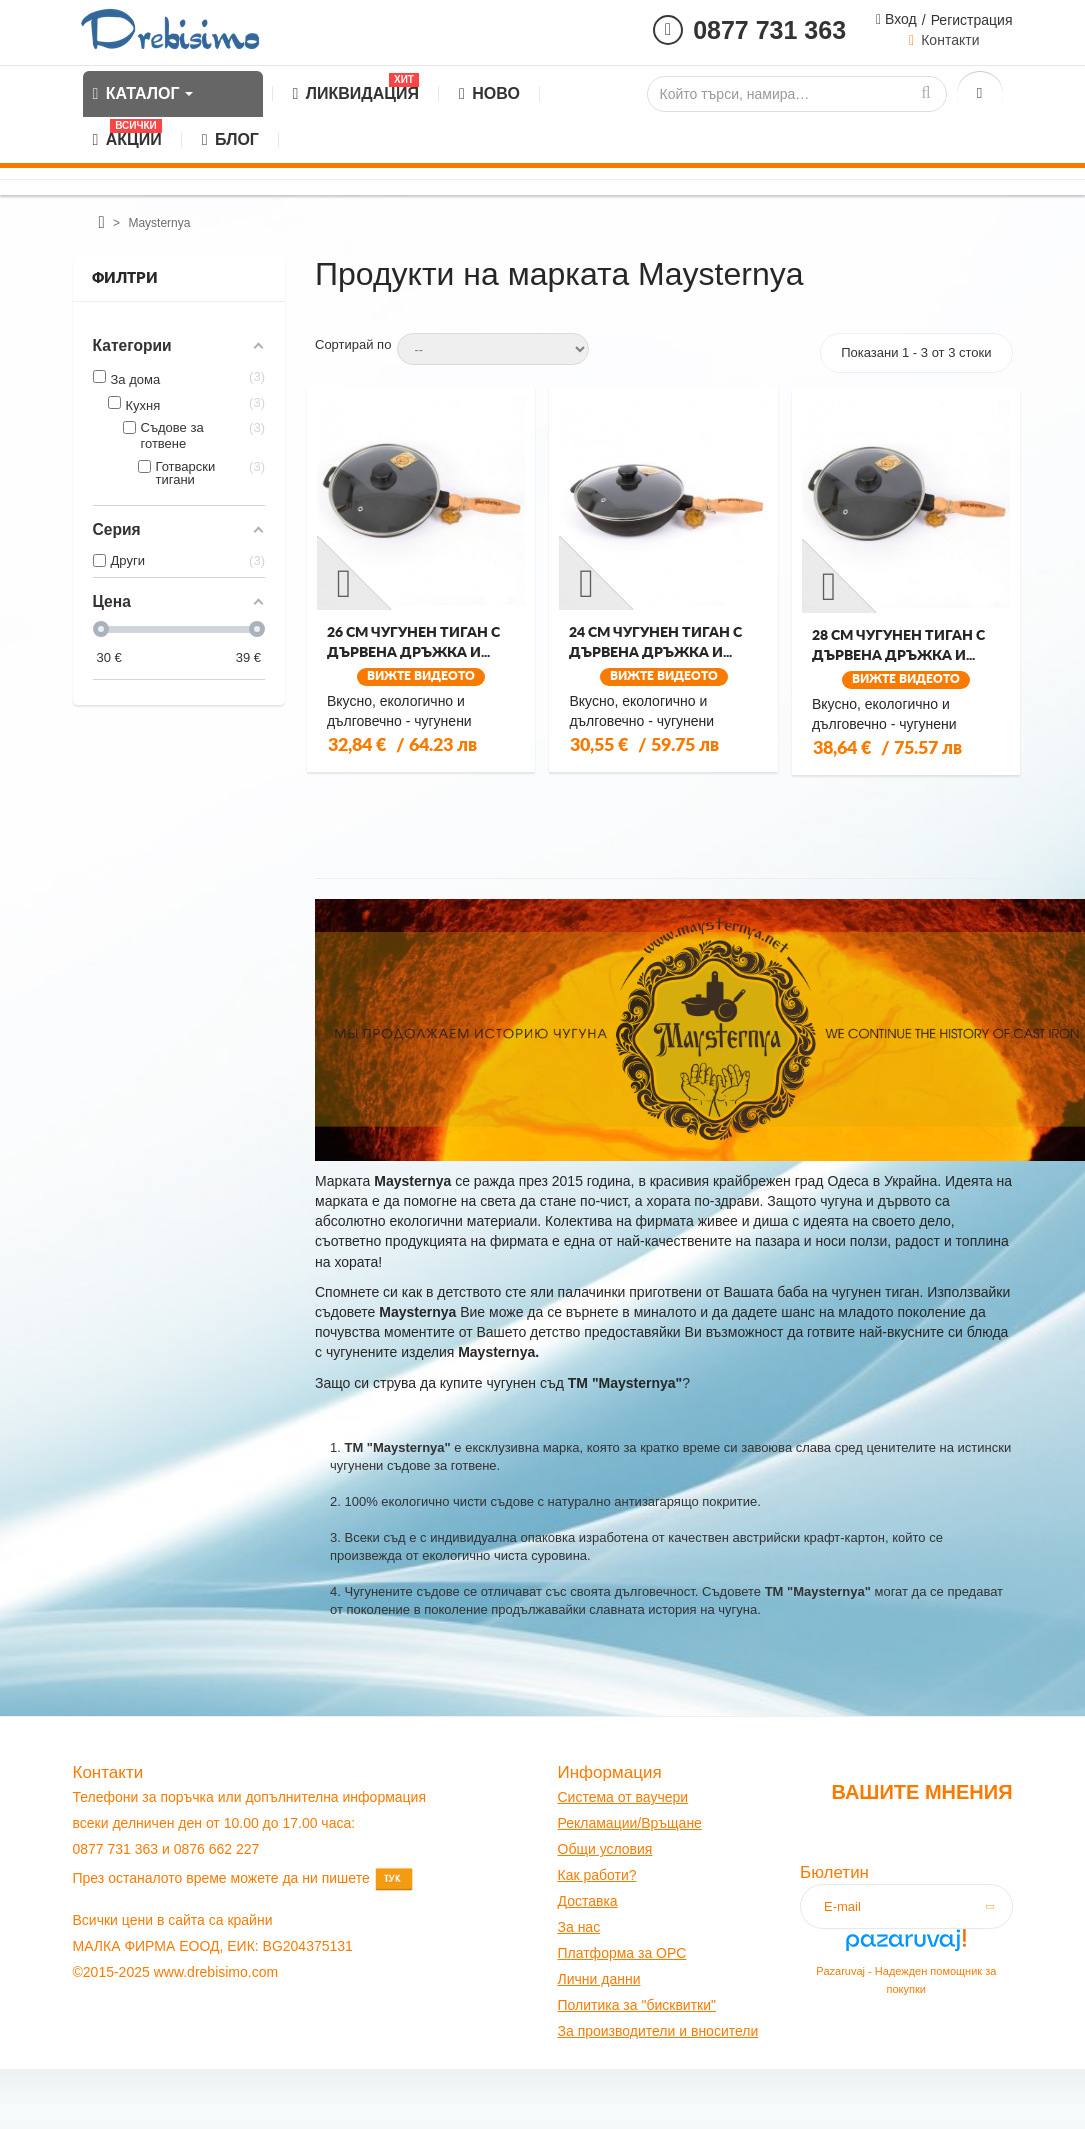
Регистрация (972, 20)
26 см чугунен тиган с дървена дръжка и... (413, 643)
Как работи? (597, 1875)
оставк (588, 1901)
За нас (579, 1927)
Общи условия (605, 1849)
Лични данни (599, 1979)
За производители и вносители (658, 2031)
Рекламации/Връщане (630, 1823)
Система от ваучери (623, 1797)
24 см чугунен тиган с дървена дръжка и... (655, 643)
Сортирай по (353, 344)
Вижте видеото (421, 676)
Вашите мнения (921, 1792)
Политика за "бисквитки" (637, 2005)
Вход (899, 19)
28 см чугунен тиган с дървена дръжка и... (898, 646)
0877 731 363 (769, 30)
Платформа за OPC (622, 1953)
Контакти (950, 40)
